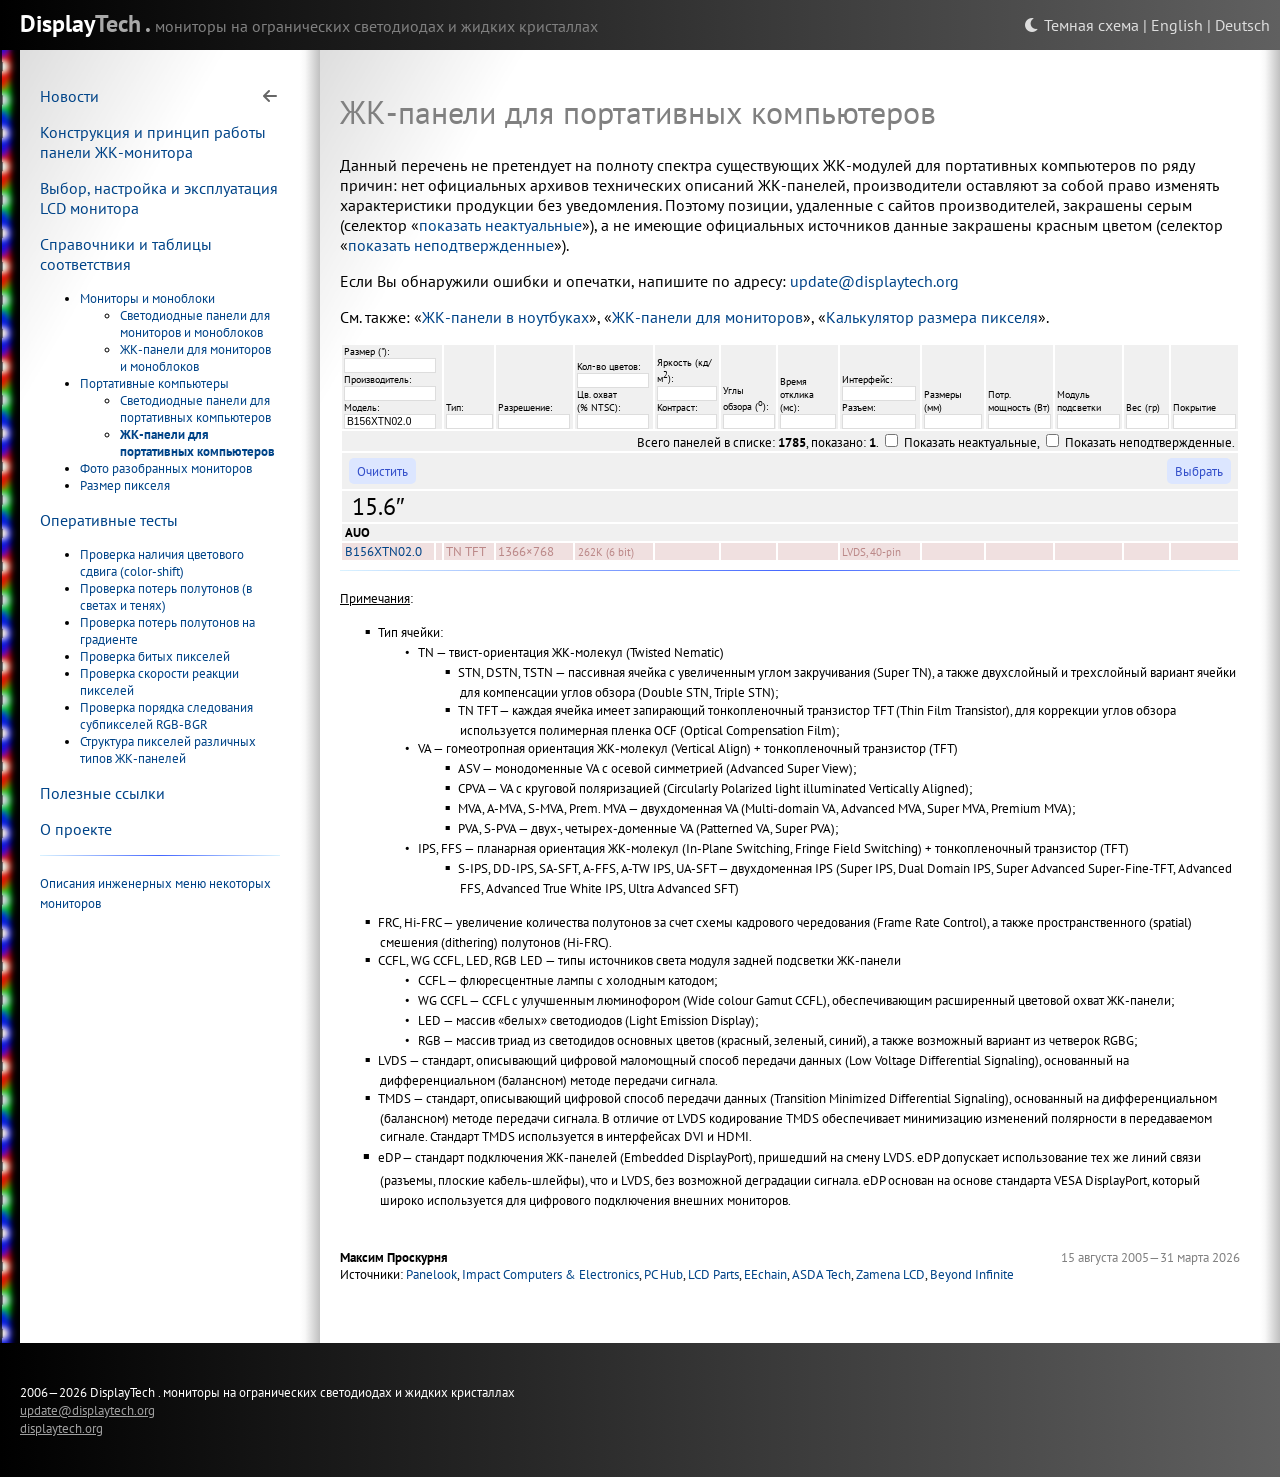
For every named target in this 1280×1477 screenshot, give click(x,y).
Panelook (431, 1274)
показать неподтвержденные (451, 245)
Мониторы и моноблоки (147, 298)
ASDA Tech (821, 1274)
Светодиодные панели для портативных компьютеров (195, 409)
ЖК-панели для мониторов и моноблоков (195, 358)
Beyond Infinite (972, 1274)
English (1177, 25)
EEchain (765, 1274)
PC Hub (663, 1274)
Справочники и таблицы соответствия (126, 254)
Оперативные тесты (109, 520)
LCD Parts (713, 1274)
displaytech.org (61, 1428)
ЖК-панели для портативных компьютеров (197, 443)
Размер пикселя (125, 485)
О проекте (76, 829)
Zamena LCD (890, 1274)
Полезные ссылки (102, 793)
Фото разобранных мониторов (166, 468)
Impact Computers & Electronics (550, 1274)
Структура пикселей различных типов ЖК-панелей (168, 750)
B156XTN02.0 (383, 551)
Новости (69, 96)
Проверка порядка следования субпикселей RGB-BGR (166, 716)
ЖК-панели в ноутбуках (505, 317)
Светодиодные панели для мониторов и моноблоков (195, 324)
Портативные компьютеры (154, 383)
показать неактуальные (500, 225)
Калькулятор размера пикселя (932, 317)
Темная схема (1081, 25)
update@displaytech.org (874, 281)
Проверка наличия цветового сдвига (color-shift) (162, 563)
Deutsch (1242, 25)
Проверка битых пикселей (155, 656)
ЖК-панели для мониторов (707, 317)
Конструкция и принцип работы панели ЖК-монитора (153, 142)
